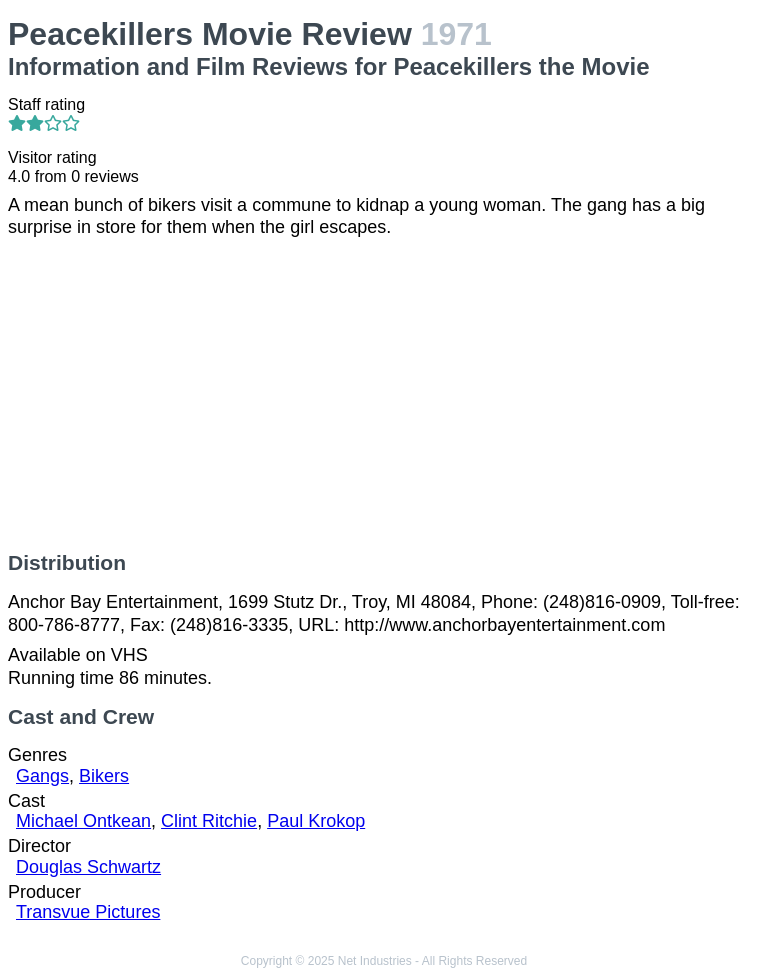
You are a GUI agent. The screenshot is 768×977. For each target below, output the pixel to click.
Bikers (104, 776)
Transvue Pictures (88, 912)
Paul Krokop (316, 821)
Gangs (42, 776)
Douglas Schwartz (88, 867)
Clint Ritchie (209, 821)
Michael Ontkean (83, 821)
